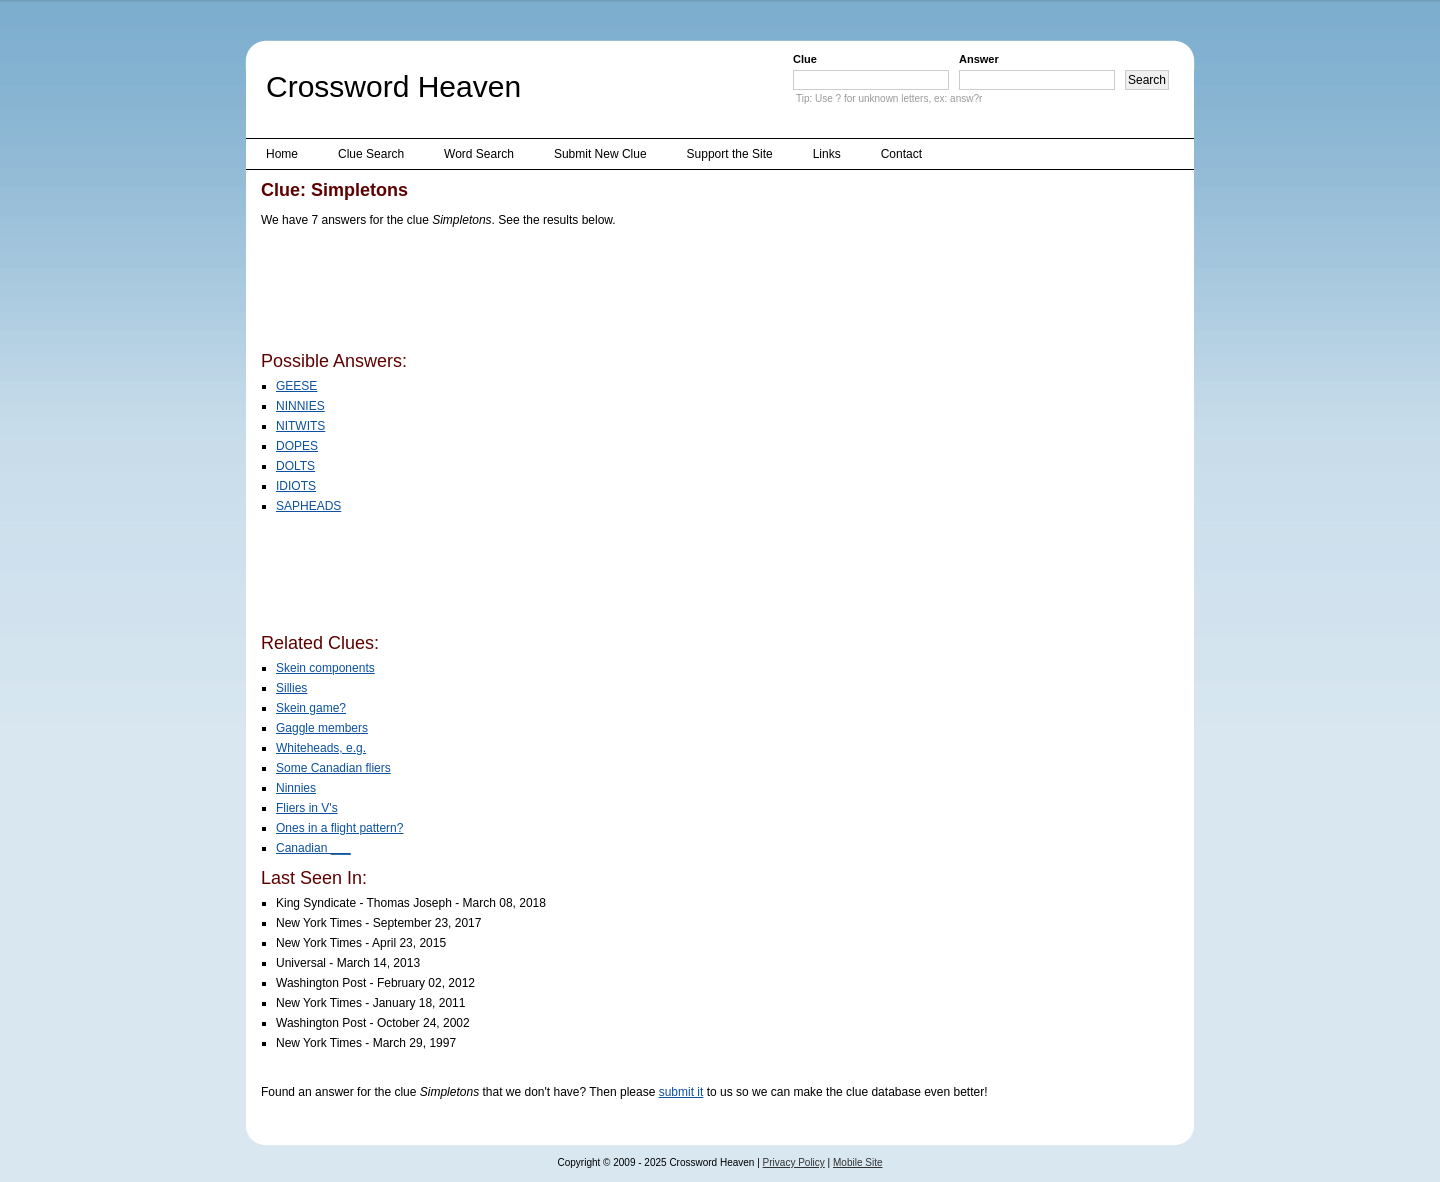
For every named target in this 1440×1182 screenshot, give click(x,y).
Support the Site (730, 154)
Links (827, 154)
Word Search (479, 154)
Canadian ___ (313, 848)
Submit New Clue (600, 154)
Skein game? (311, 708)
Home (282, 154)
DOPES (297, 446)
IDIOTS (296, 486)
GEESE (296, 386)
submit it (681, 1092)
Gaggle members (322, 728)
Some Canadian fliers (333, 768)
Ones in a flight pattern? (339, 828)
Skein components (325, 668)
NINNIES (300, 406)
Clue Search (371, 154)
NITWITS (300, 426)
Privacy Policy (794, 1162)
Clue (805, 59)
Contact (901, 154)
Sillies (291, 688)
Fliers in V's (307, 808)
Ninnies (296, 788)
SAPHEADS (308, 506)
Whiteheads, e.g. (321, 748)
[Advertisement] (625, 293)
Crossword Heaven (393, 86)
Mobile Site (857, 1162)
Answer (979, 59)
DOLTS (295, 466)
